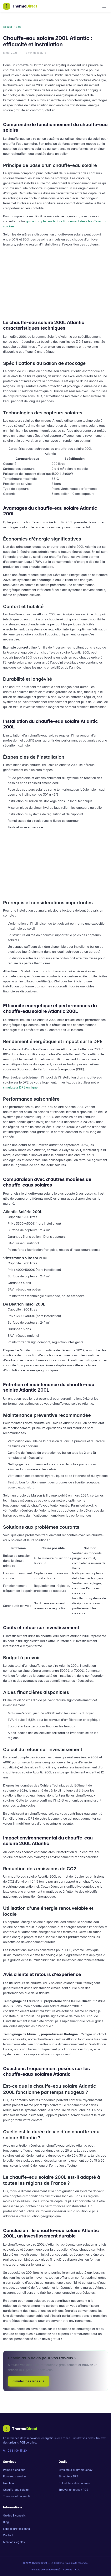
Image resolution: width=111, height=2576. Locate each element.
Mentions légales (14, 2542)
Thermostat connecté (16, 2496)
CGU (77, 2569)
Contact (8, 2535)
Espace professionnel (17, 2528)
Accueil (8, 26)
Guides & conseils (14, 2515)
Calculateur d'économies (75, 2483)
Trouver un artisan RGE (73, 2489)
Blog (19, 26)
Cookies (67, 2569)
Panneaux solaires (15, 2476)
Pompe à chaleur (14, 2469)
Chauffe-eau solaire (16, 2489)
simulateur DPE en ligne (20, 1087)
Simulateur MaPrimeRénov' (76, 2469)
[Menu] (104, 6)
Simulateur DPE (68, 2476)
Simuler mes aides (29, 2381)
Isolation (8, 2483)
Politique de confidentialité (45, 2569)
